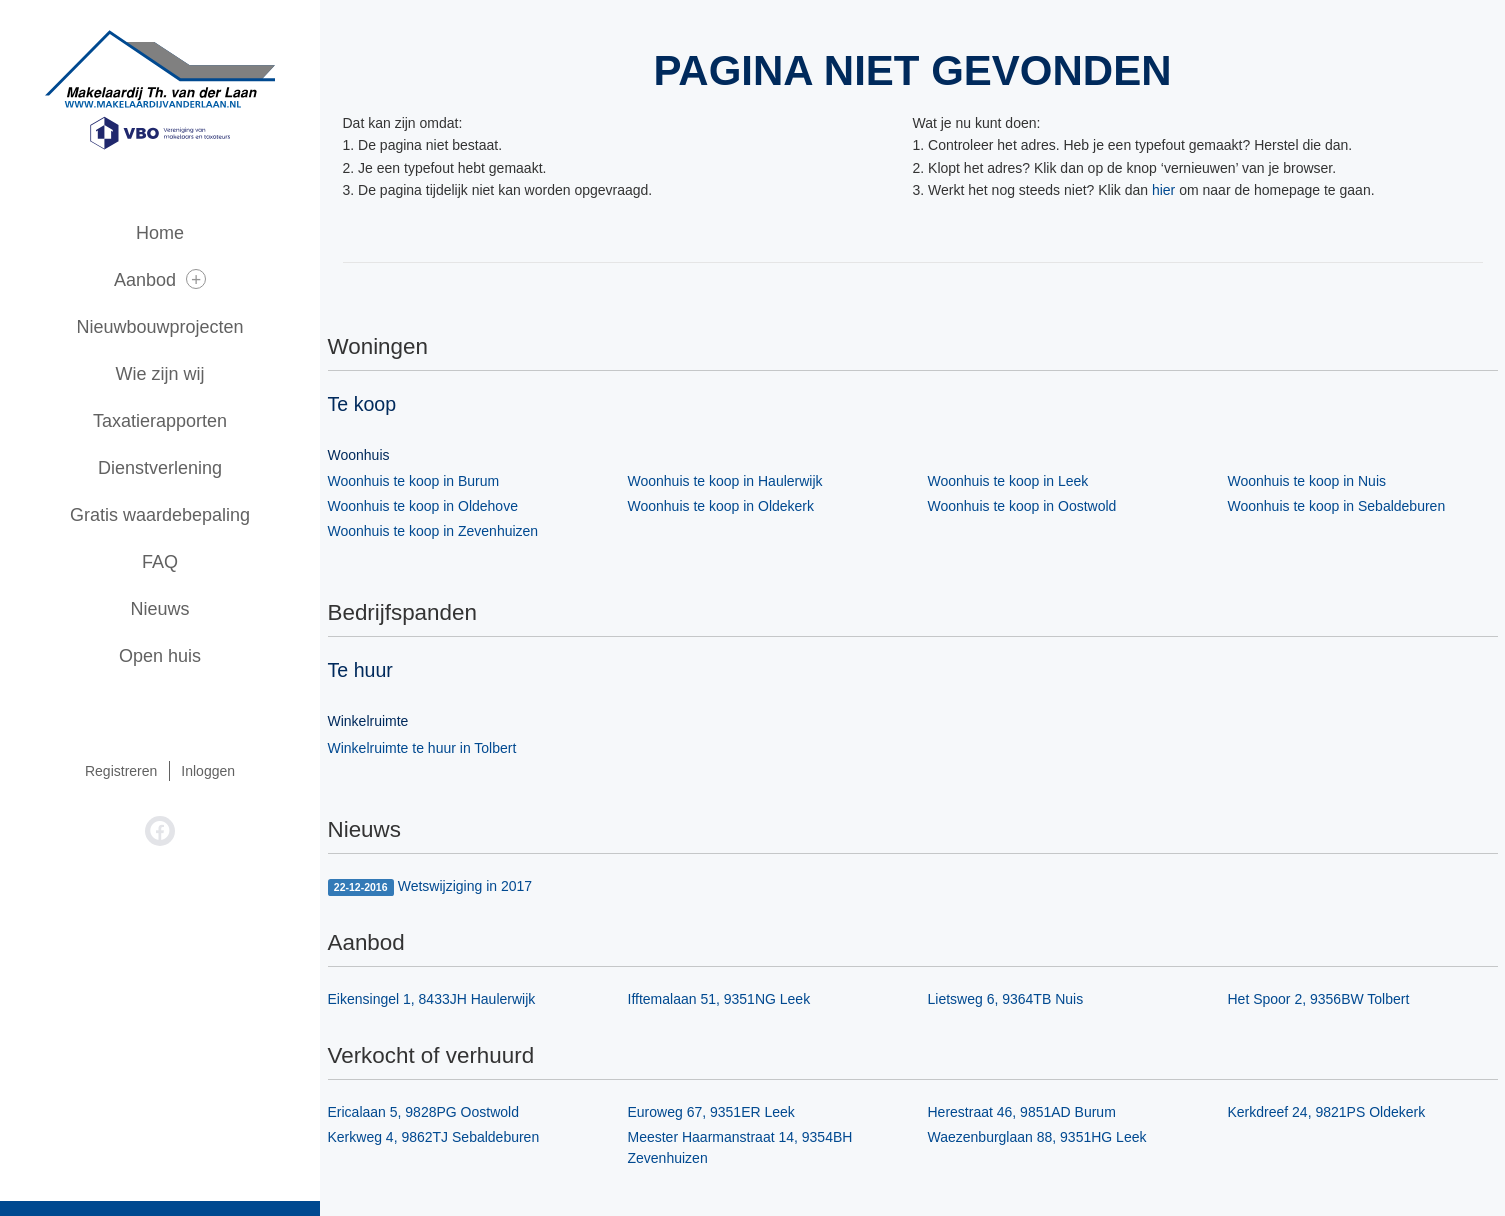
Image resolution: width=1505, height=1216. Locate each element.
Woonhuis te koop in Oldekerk (721, 506)
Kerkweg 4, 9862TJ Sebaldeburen (434, 1137)
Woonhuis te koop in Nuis (1307, 481)
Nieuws (159, 609)
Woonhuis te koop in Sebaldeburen (1337, 506)
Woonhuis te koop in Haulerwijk (725, 481)
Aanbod (160, 279)
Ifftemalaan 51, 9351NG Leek (719, 999)
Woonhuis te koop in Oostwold (1022, 506)
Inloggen (208, 771)
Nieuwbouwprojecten (159, 327)
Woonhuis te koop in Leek (1008, 481)
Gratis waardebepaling (160, 515)
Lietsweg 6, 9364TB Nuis (1006, 999)
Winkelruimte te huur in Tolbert (422, 748)
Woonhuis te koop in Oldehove (423, 506)
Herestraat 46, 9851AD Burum (1022, 1112)
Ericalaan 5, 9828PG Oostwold (423, 1112)
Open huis (160, 656)
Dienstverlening (160, 468)
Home (160, 233)
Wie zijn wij (159, 374)
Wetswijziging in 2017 (430, 887)
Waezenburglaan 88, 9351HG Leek (1037, 1137)
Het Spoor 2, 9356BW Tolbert (1319, 999)
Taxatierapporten (160, 421)
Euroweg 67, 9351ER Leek (711, 1112)
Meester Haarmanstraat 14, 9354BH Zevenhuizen (740, 1147)
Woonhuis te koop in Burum (414, 481)
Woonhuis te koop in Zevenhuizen (433, 531)
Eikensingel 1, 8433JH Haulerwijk (432, 999)
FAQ (160, 562)
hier (1163, 190)
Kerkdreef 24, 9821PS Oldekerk (1327, 1112)
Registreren (121, 771)
